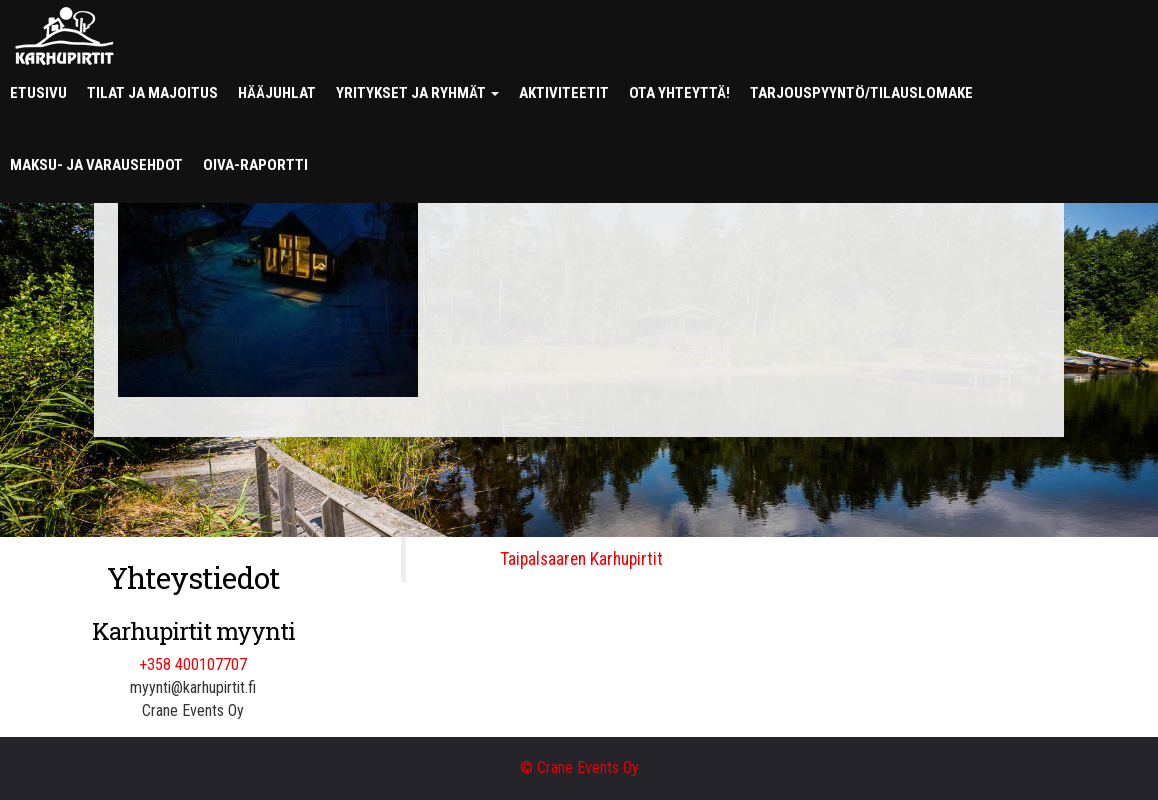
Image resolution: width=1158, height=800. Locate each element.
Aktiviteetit (564, 93)
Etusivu (38, 93)
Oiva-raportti (255, 165)
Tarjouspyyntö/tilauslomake (861, 93)
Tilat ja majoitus (152, 93)
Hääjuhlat (277, 93)
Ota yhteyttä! (679, 93)
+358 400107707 (193, 664)
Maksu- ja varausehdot (96, 165)
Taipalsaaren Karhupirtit (581, 559)
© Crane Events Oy (579, 767)
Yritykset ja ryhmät (417, 93)
